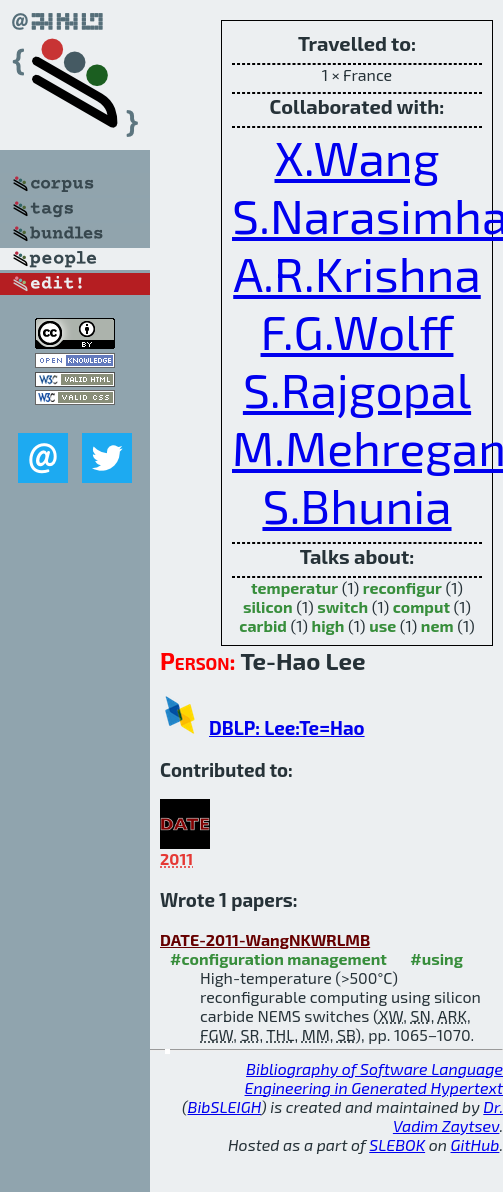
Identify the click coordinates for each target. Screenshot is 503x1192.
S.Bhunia (356, 505)
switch (342, 606)
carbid (263, 625)
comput (421, 606)
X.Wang (357, 157)
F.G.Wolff (357, 331)
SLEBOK (397, 1144)
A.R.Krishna (357, 273)
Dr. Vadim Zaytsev (448, 1116)
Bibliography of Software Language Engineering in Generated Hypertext (374, 1078)
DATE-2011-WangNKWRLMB (265, 939)
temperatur (294, 587)
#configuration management (278, 958)
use (382, 625)
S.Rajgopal (357, 389)
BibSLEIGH (224, 1106)
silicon (268, 606)
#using (436, 958)
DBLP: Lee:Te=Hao (287, 727)
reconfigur (402, 587)
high (328, 625)
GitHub (475, 1144)
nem (437, 625)
